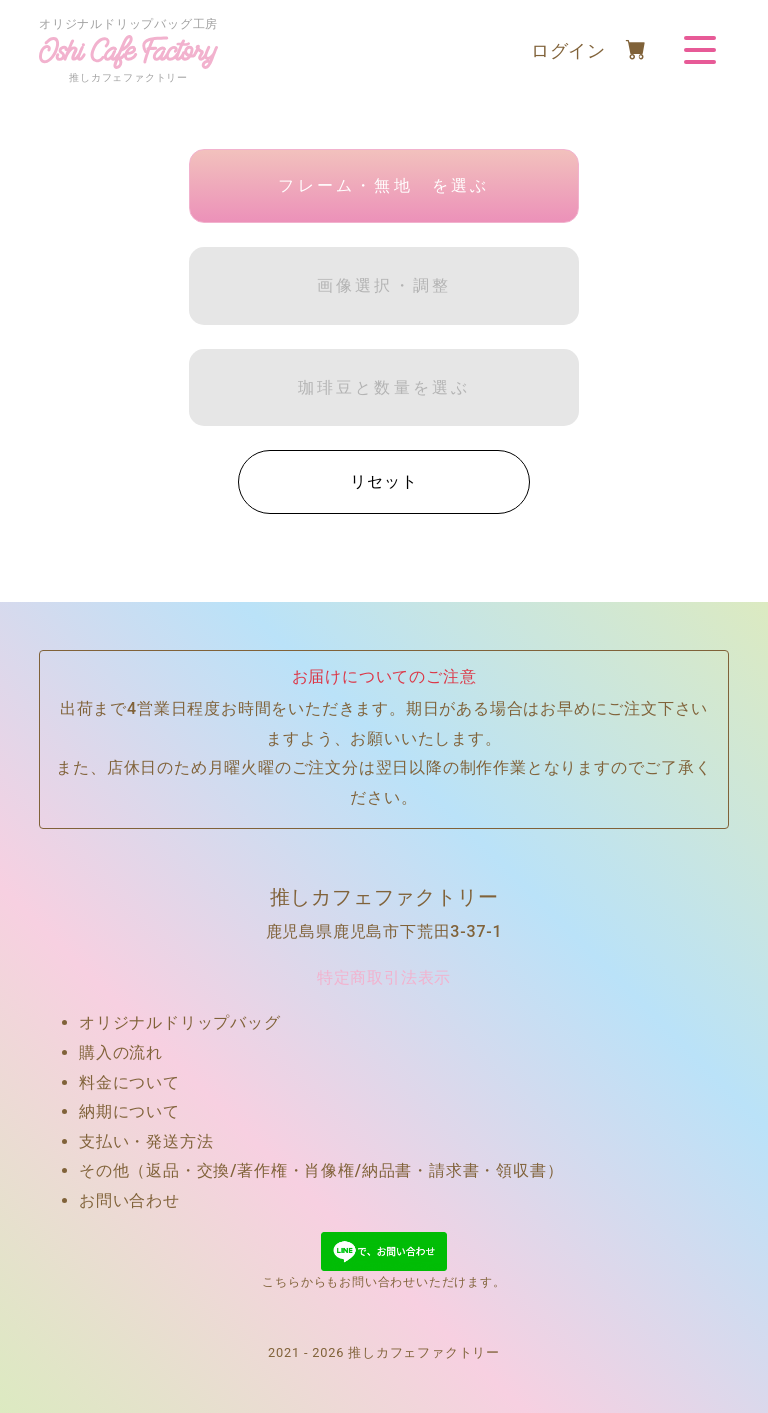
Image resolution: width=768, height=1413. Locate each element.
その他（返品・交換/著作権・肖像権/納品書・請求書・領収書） (321, 1170)
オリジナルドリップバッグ (180, 1022)
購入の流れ (121, 1052)
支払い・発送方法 (146, 1141)
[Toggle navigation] (700, 50)
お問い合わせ (129, 1200)
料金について (129, 1082)
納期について (129, 1111)
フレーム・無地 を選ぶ (383, 185)
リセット (383, 481)
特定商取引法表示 (384, 977)
